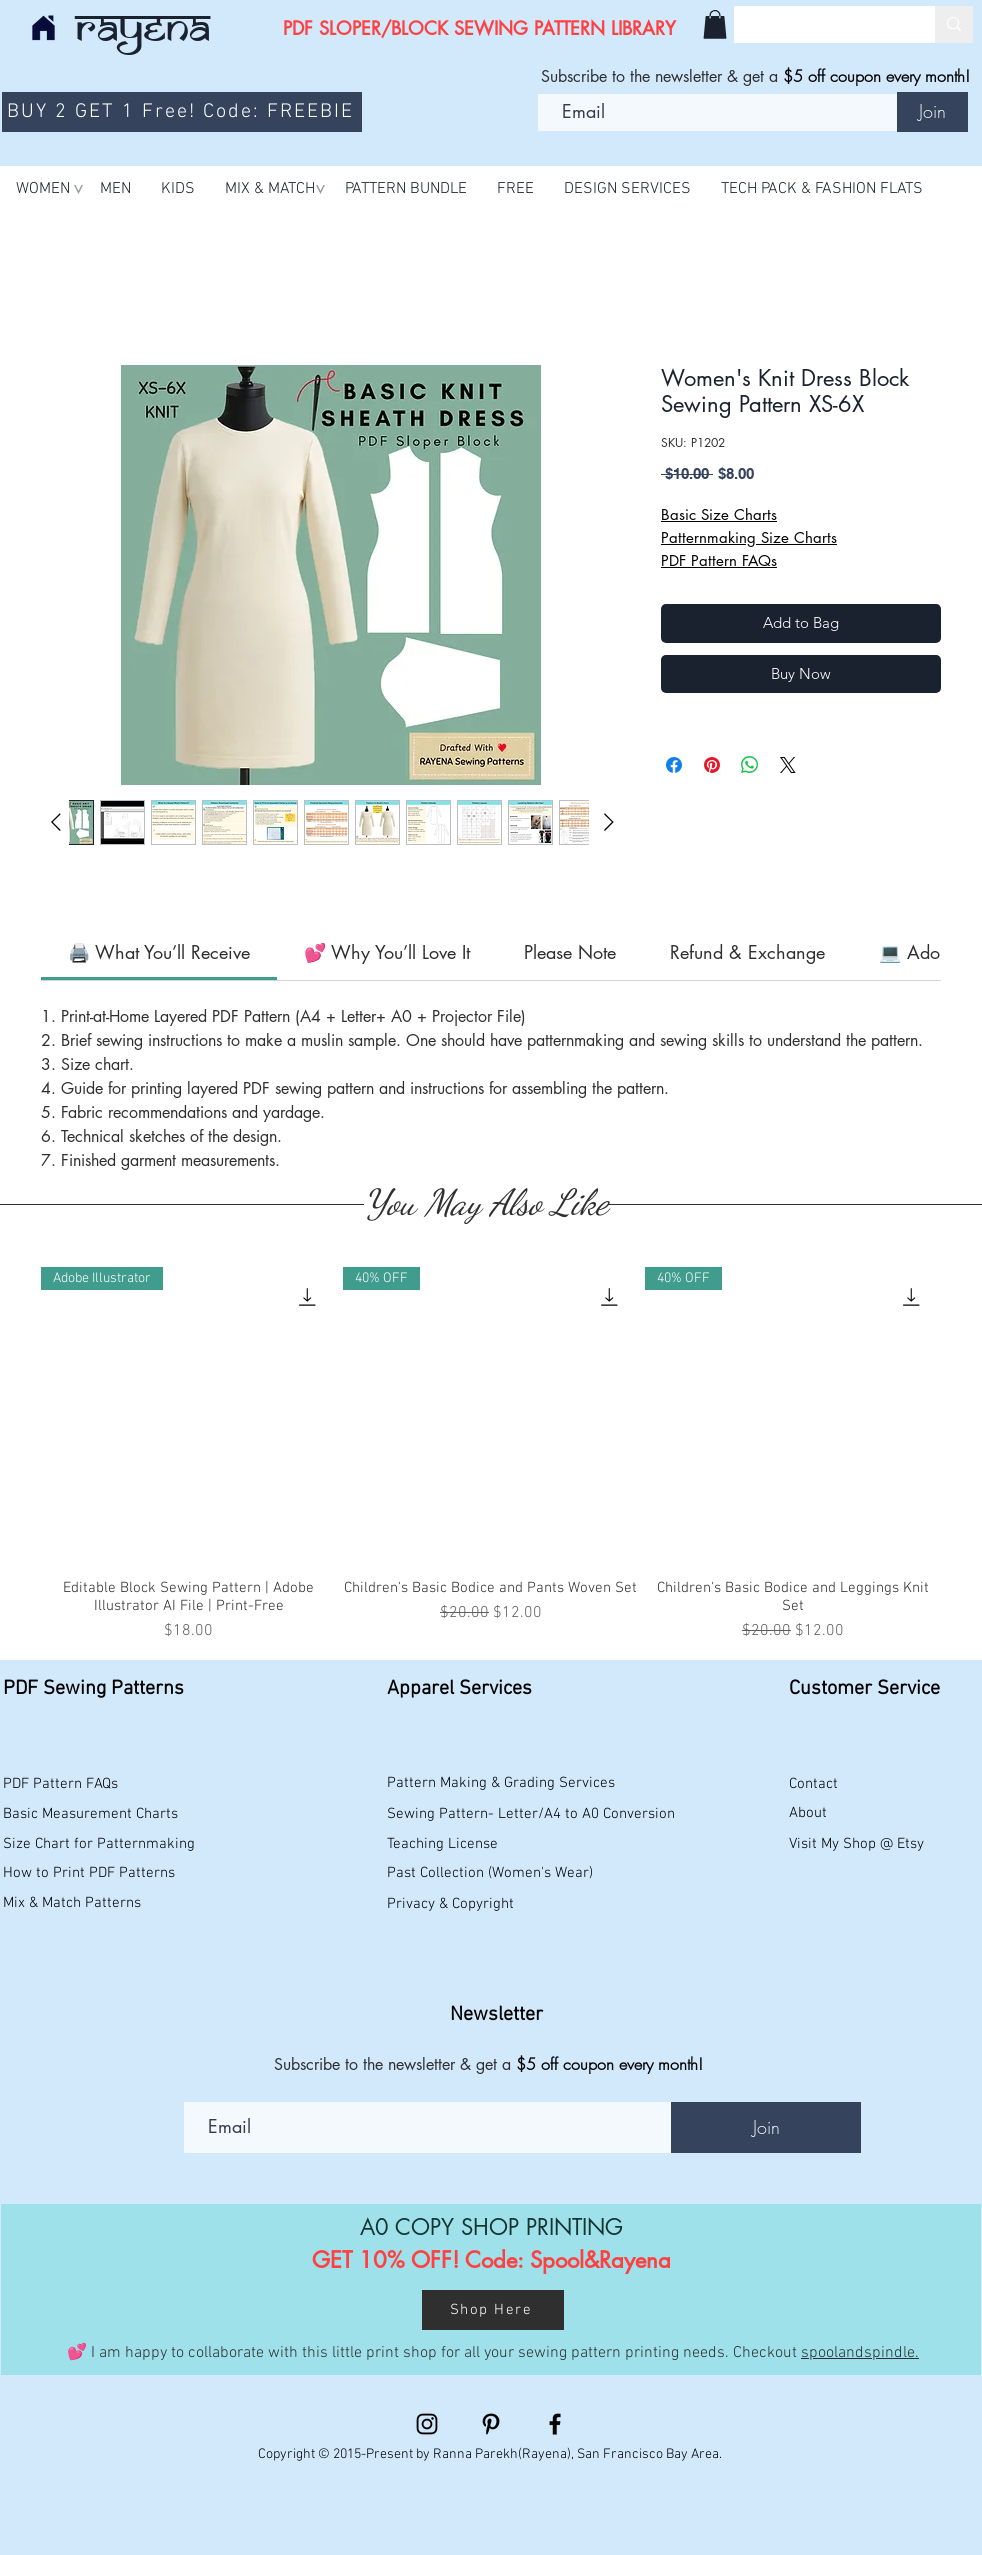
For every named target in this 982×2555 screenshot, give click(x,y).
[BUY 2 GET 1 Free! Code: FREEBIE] (182, 112)
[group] (491, 1455)
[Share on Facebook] (674, 765)
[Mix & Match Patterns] (99, 1904)
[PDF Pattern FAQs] (65, 1785)
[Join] (932, 112)
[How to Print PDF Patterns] (99, 1874)
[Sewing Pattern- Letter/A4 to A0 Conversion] (531, 1815)
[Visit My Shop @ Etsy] (861, 1845)
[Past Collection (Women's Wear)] (495, 1874)
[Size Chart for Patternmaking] (99, 1845)
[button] (715, 24)
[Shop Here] (493, 2310)
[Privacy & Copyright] (453, 1905)
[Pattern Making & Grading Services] (504, 1784)
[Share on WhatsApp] (750, 765)
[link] (159, 952)
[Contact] (842, 1785)
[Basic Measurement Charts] (93, 1815)
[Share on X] (788, 765)
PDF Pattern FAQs (719, 560)
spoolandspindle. (860, 2353)
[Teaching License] (504, 1845)
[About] (842, 1814)
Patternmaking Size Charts (749, 537)
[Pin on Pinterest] (712, 765)
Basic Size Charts (719, 514)
